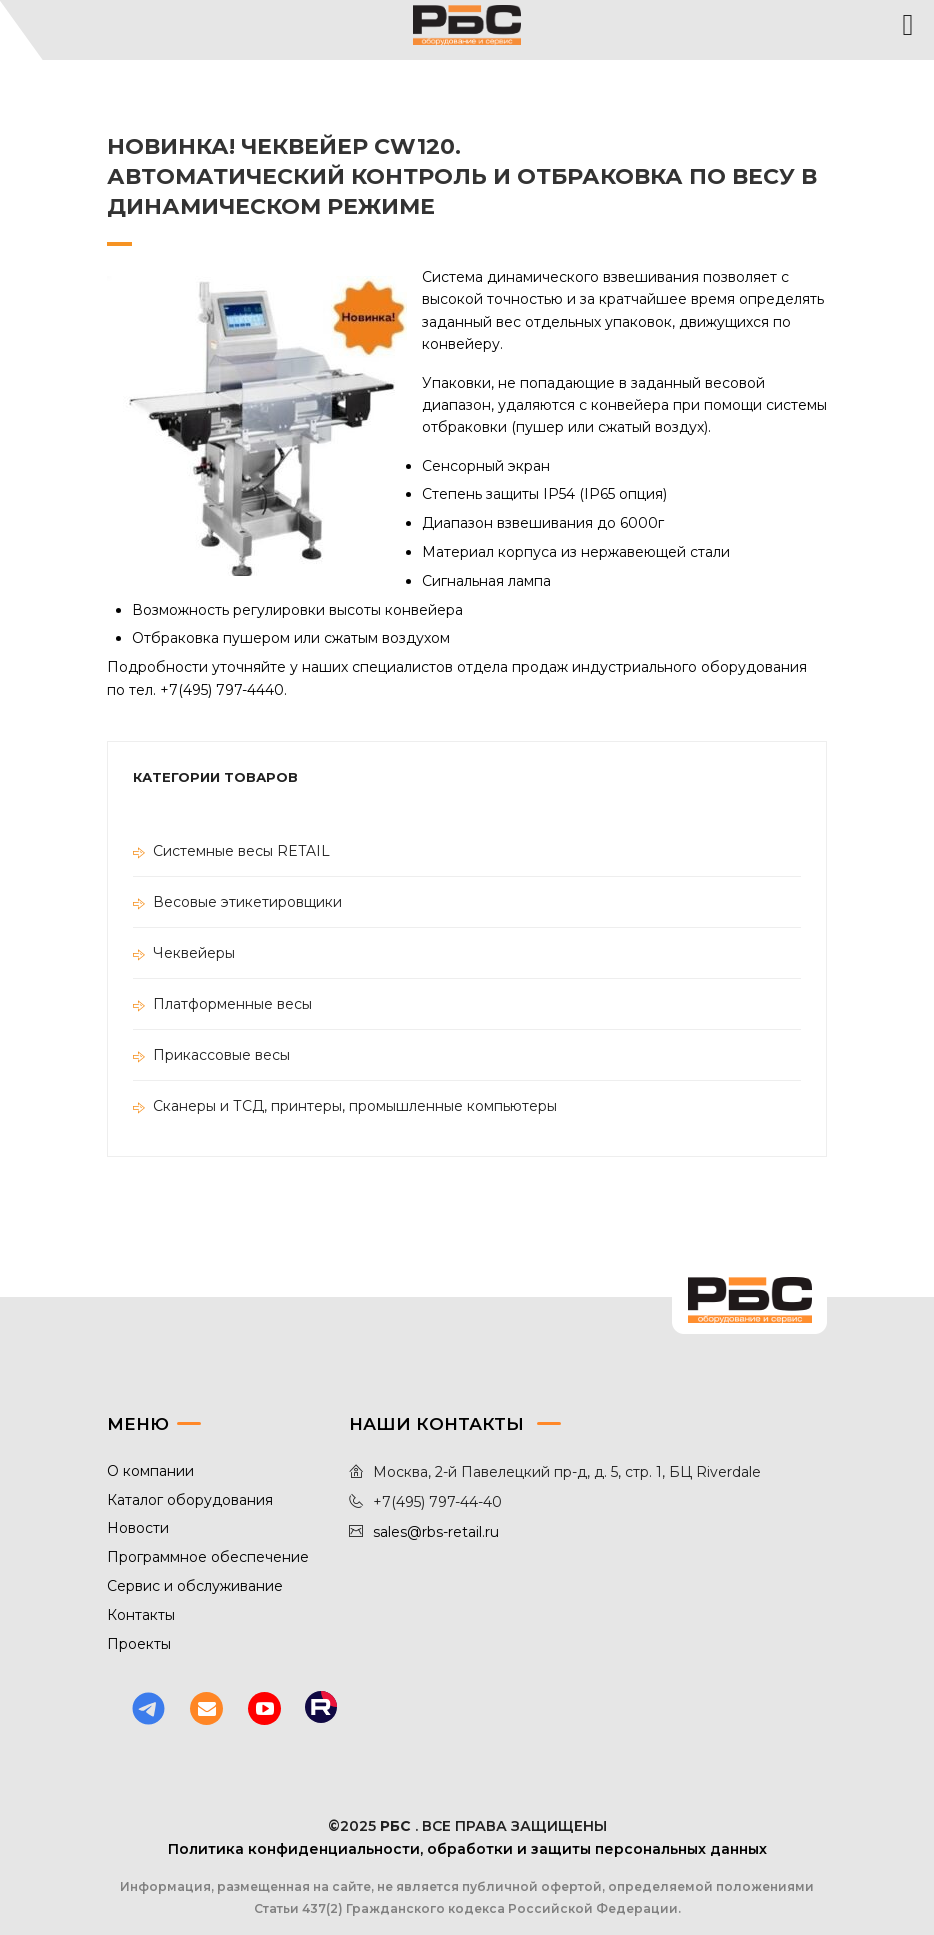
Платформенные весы (232, 1004)
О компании (150, 1471)
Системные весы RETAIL (241, 851)
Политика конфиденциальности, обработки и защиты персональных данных (467, 1849)
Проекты (139, 1644)
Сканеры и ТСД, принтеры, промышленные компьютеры (355, 1106)
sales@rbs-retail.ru (436, 1532)
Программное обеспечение (208, 1557)
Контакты (141, 1615)
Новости (138, 1528)
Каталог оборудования (190, 1500)
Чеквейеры (194, 953)
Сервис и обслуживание (195, 1586)
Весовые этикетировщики (247, 902)
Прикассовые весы (221, 1055)
